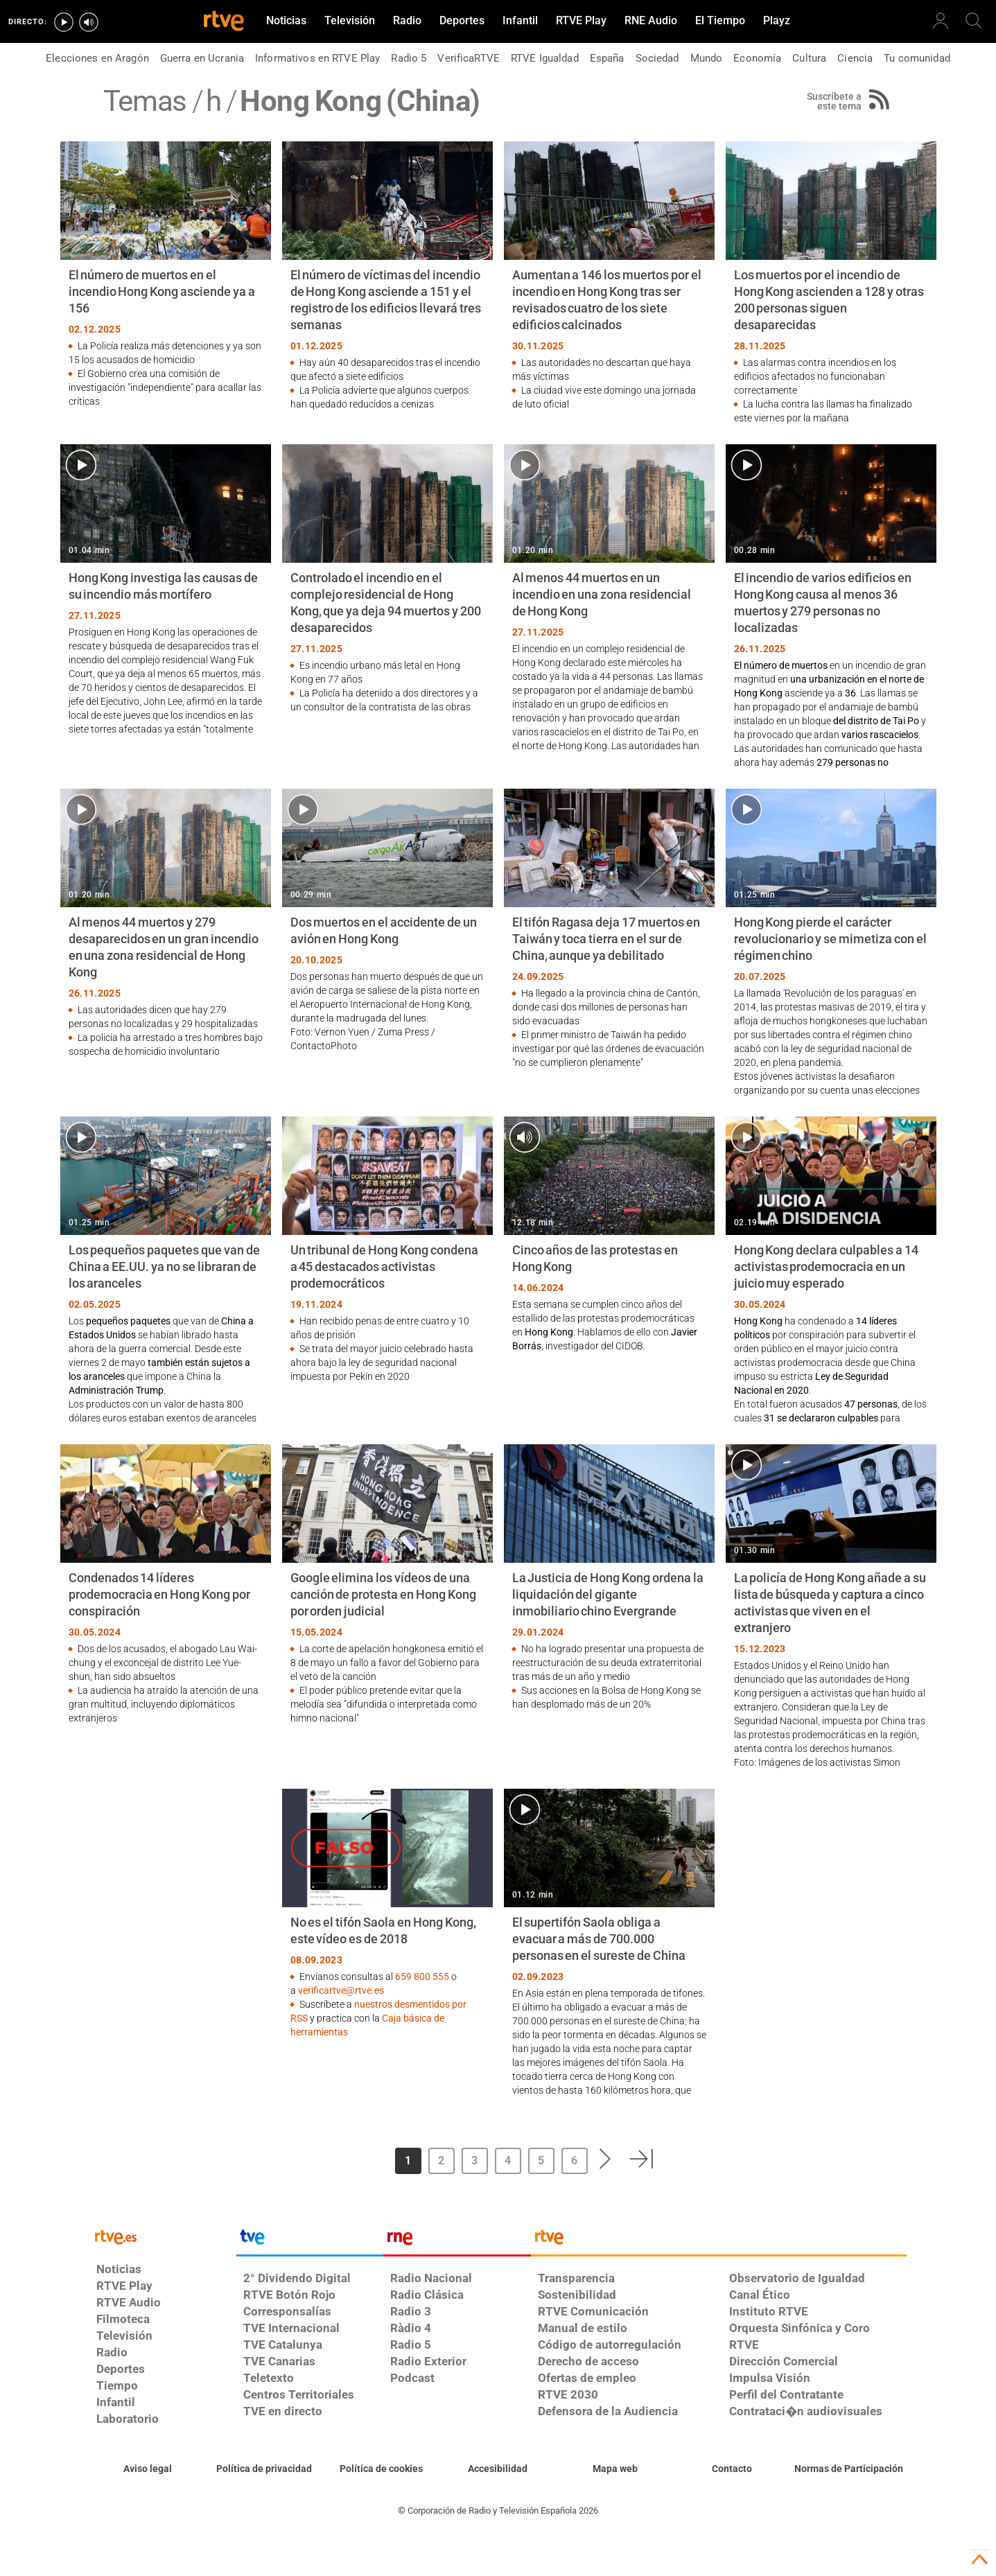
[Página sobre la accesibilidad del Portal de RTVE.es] (498, 2469)
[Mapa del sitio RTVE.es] (615, 2469)
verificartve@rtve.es (341, 1990)
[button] (605, 2158)
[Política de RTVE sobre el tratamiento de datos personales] (264, 2469)
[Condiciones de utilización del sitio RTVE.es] (148, 2469)
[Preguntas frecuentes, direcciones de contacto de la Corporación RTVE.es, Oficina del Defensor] (731, 2469)
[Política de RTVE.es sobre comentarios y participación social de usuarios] (849, 2469)
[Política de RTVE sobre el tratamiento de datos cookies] (381, 2469)
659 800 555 (422, 1976)
